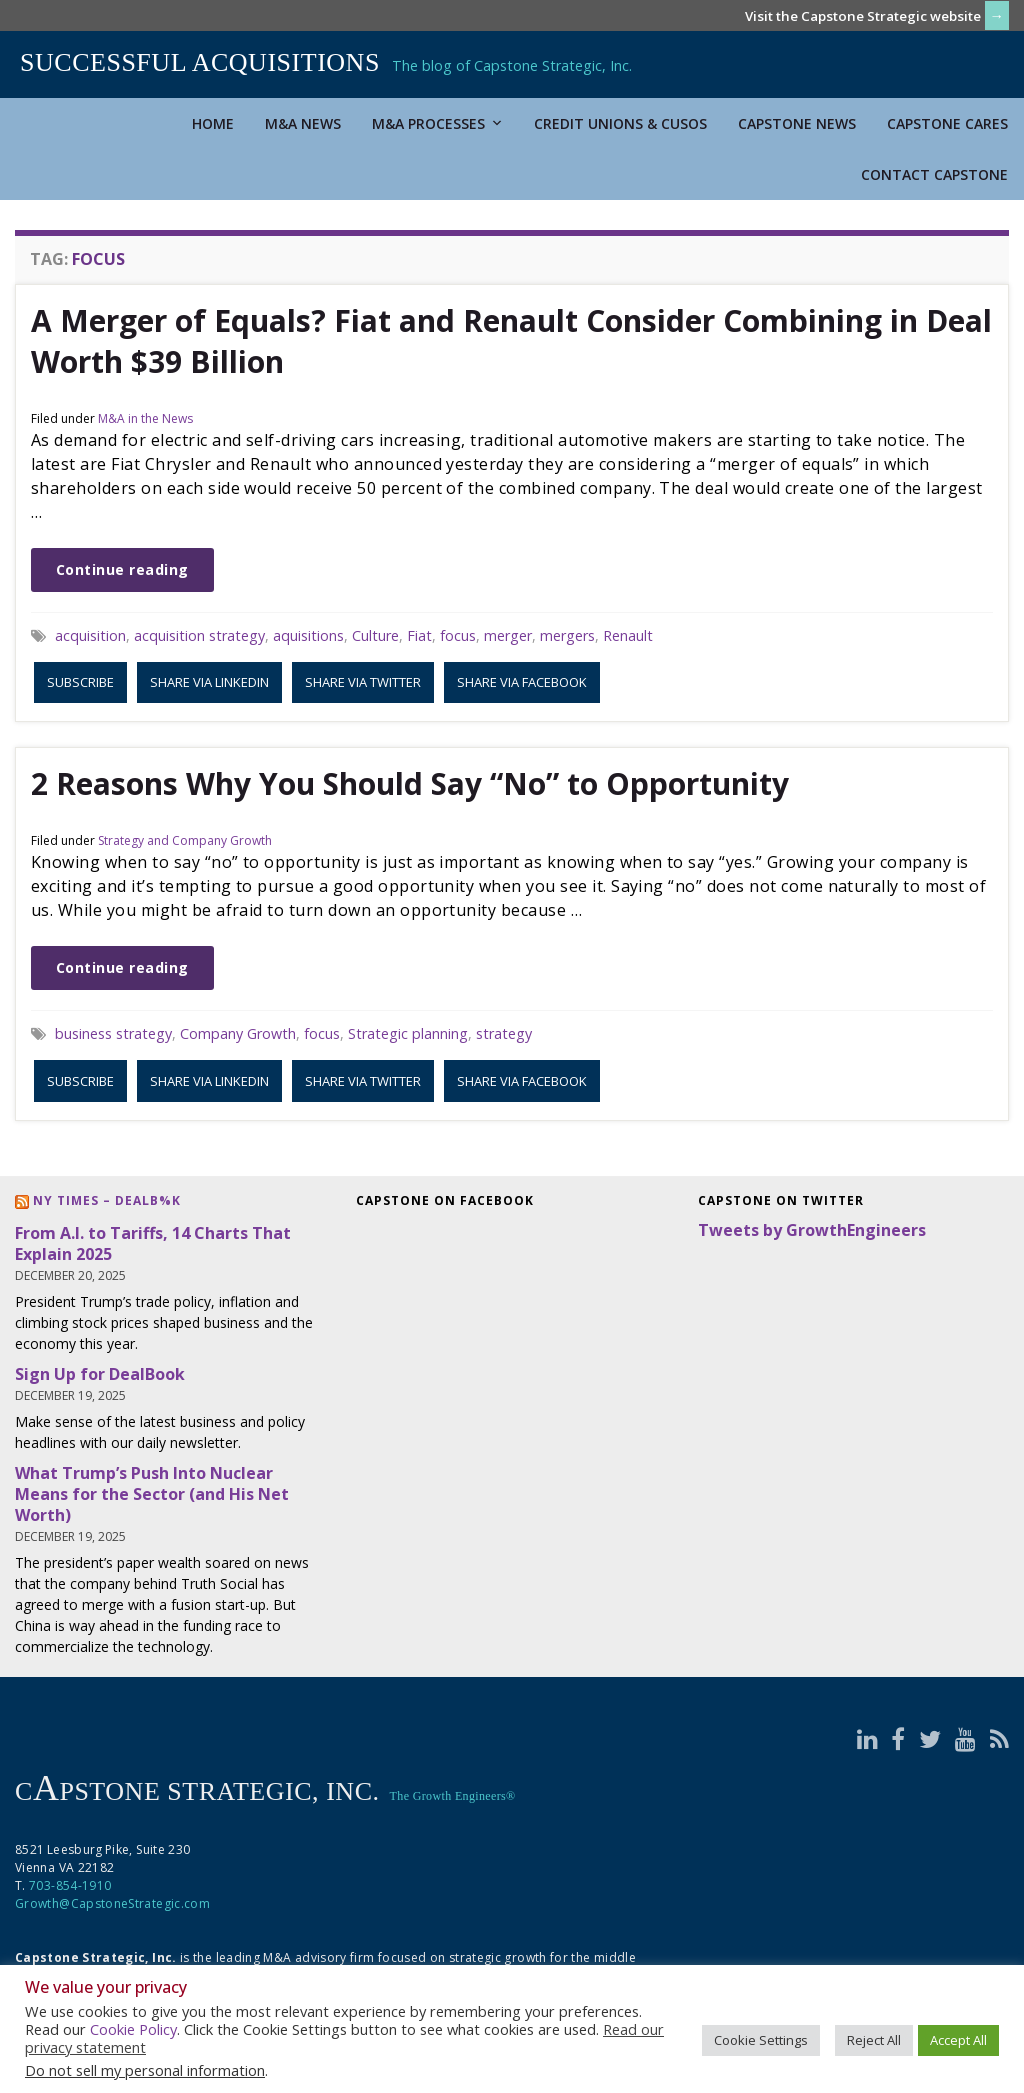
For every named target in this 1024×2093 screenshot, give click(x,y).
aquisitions (308, 635)
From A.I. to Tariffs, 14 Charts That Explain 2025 (153, 1243)
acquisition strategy (199, 635)
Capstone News (797, 123)
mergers (567, 635)
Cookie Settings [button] (761, 2040)
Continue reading (122, 569)
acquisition (90, 635)
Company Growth (238, 1033)
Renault (628, 635)
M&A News (303, 123)
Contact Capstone (934, 174)
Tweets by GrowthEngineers (812, 1230)
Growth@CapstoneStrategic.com (112, 1903)
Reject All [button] (874, 2040)
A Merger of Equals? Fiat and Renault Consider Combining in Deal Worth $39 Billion (511, 341)
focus (458, 635)
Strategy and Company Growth (185, 840)
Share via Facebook (522, 682)
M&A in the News (145, 418)
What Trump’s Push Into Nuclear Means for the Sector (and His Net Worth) (152, 1494)
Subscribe (80, 682)
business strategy (113, 1033)
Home (213, 123)
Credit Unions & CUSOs (620, 123)
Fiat (419, 635)
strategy (504, 1033)
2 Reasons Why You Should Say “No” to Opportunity (410, 783)
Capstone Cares (947, 123)
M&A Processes (437, 123)
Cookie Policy (133, 2029)
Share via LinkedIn (209, 682)
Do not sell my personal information (145, 2070)
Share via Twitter (363, 682)
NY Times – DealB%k (107, 1200)
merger (508, 635)
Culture (375, 635)
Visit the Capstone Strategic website (863, 16)
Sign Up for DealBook (100, 1374)
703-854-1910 (70, 1885)
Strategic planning (408, 1033)
